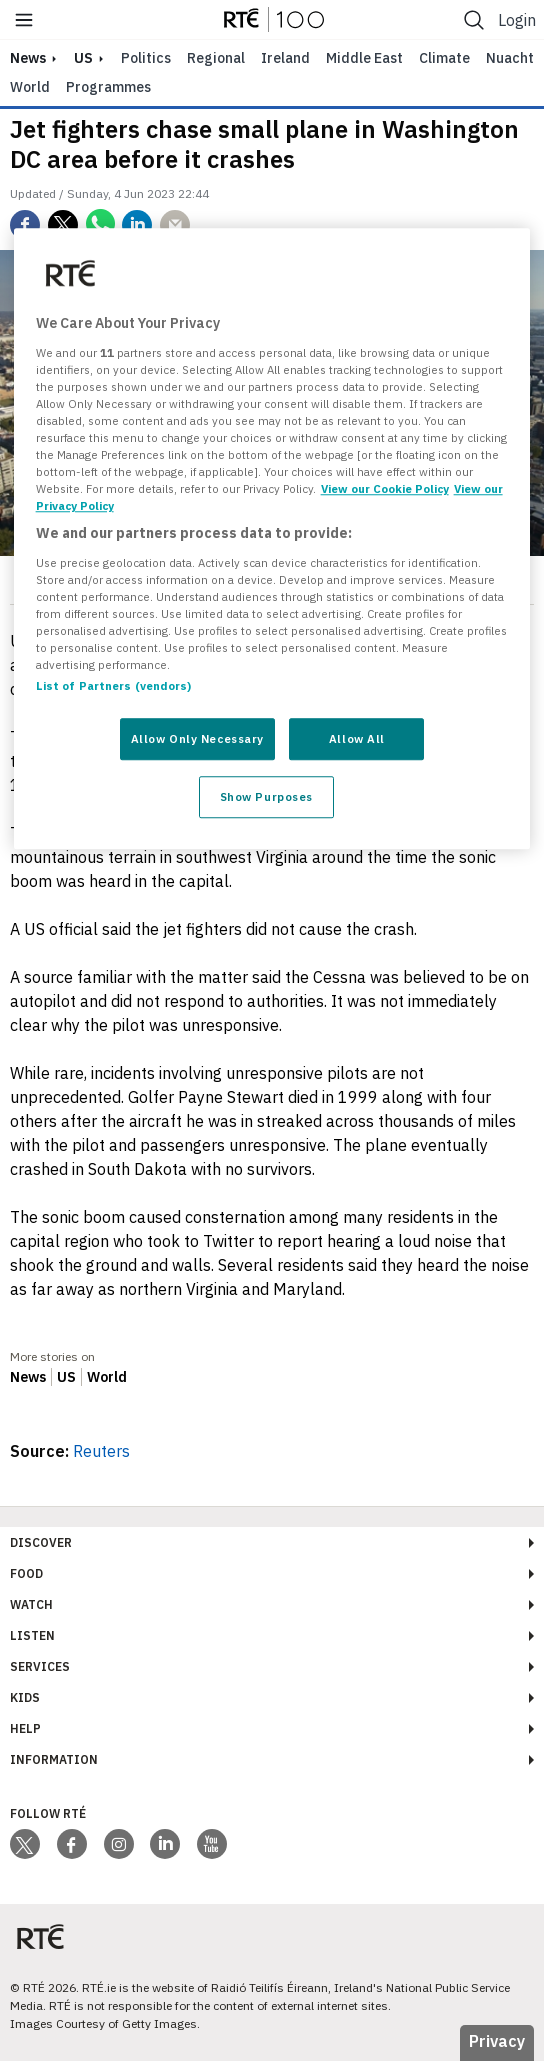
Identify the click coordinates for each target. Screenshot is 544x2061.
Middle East (364, 58)
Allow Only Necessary (197, 739)
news (28, 58)
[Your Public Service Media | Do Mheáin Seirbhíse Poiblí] (40, 1937)
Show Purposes (266, 797)
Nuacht (510, 58)
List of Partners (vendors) (114, 686)
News (28, 1377)
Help (25, 1728)
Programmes (108, 87)
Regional (216, 58)
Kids (25, 1697)
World (30, 87)
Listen (32, 1635)
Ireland (285, 58)
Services (40, 1666)
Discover (41, 1542)
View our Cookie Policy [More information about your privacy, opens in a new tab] (385, 488)
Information (54, 1759)
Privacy (497, 2041)
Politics (146, 58)
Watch (31, 1604)
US (83, 58)
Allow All (357, 739)
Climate (444, 58)
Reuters (101, 1451)
